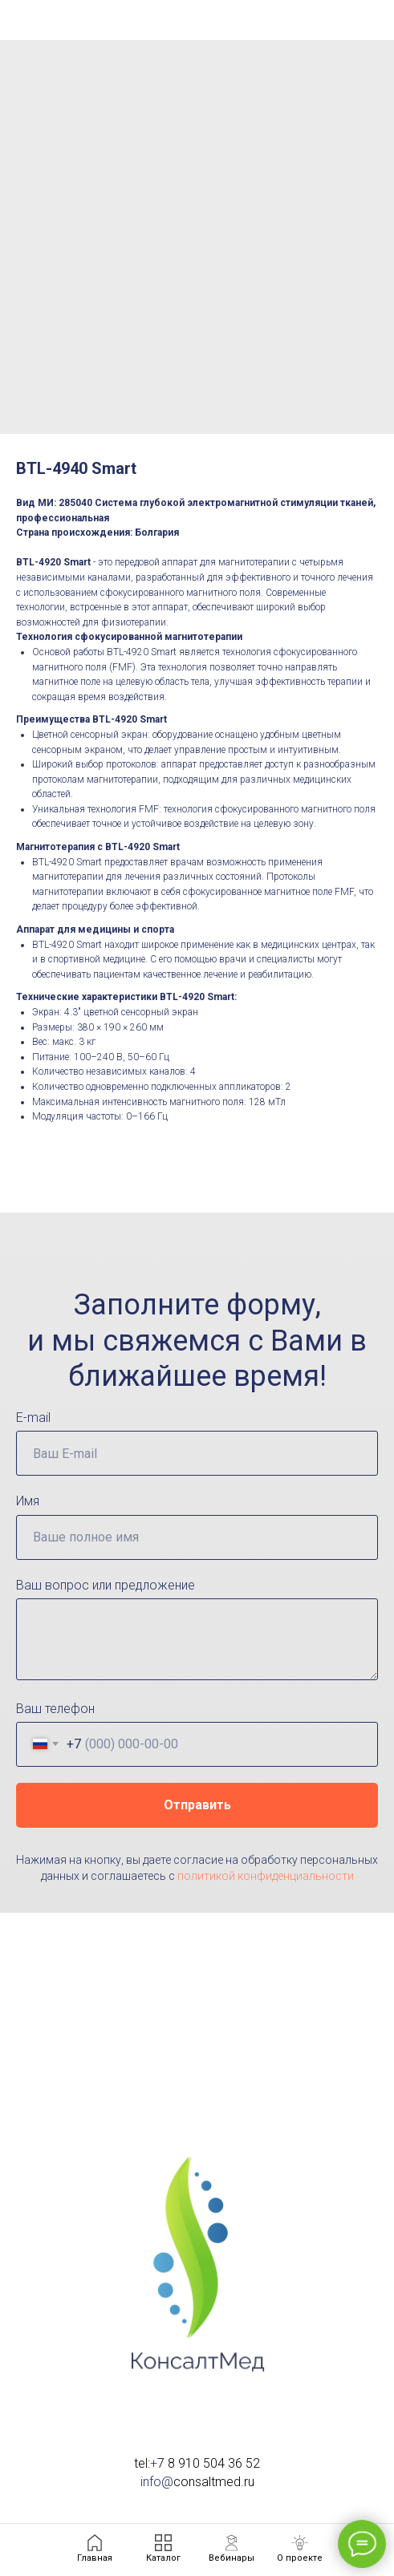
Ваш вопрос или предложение (105, 1585)
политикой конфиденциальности (265, 1875)
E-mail (33, 1417)
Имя (27, 1501)
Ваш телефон (55, 1708)
